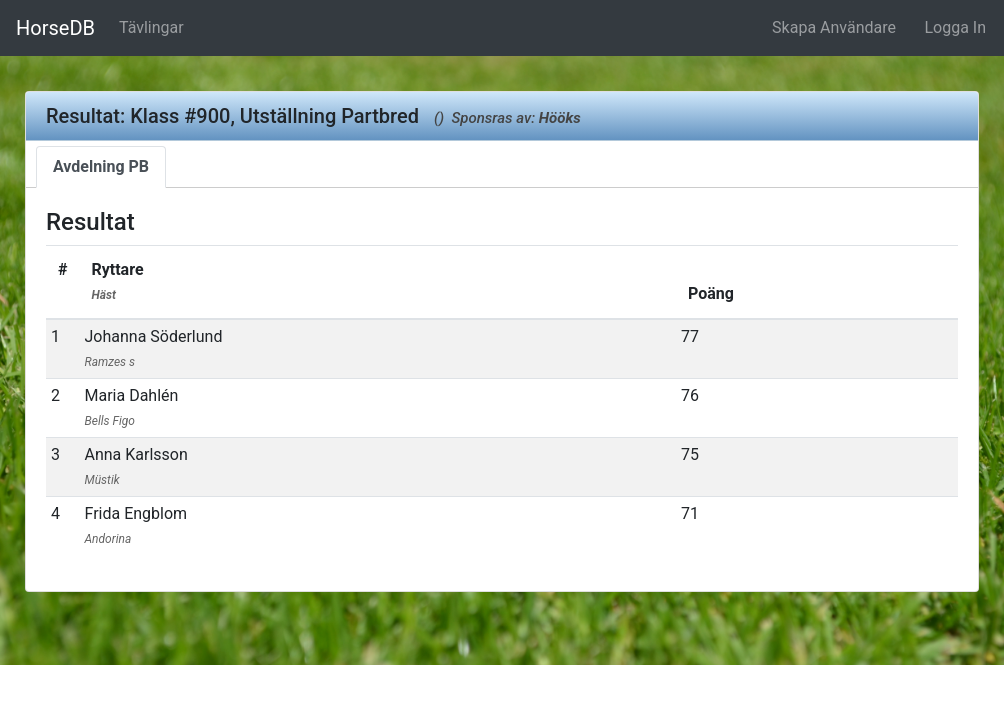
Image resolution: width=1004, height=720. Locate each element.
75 (690, 454)
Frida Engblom (135, 525)
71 (690, 513)
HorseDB (55, 28)
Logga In (955, 27)
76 (690, 395)
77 (690, 336)
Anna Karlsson (135, 466)
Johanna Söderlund (153, 348)
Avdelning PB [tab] (101, 166)
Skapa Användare (834, 27)
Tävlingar (151, 27)
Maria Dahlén (131, 407)
